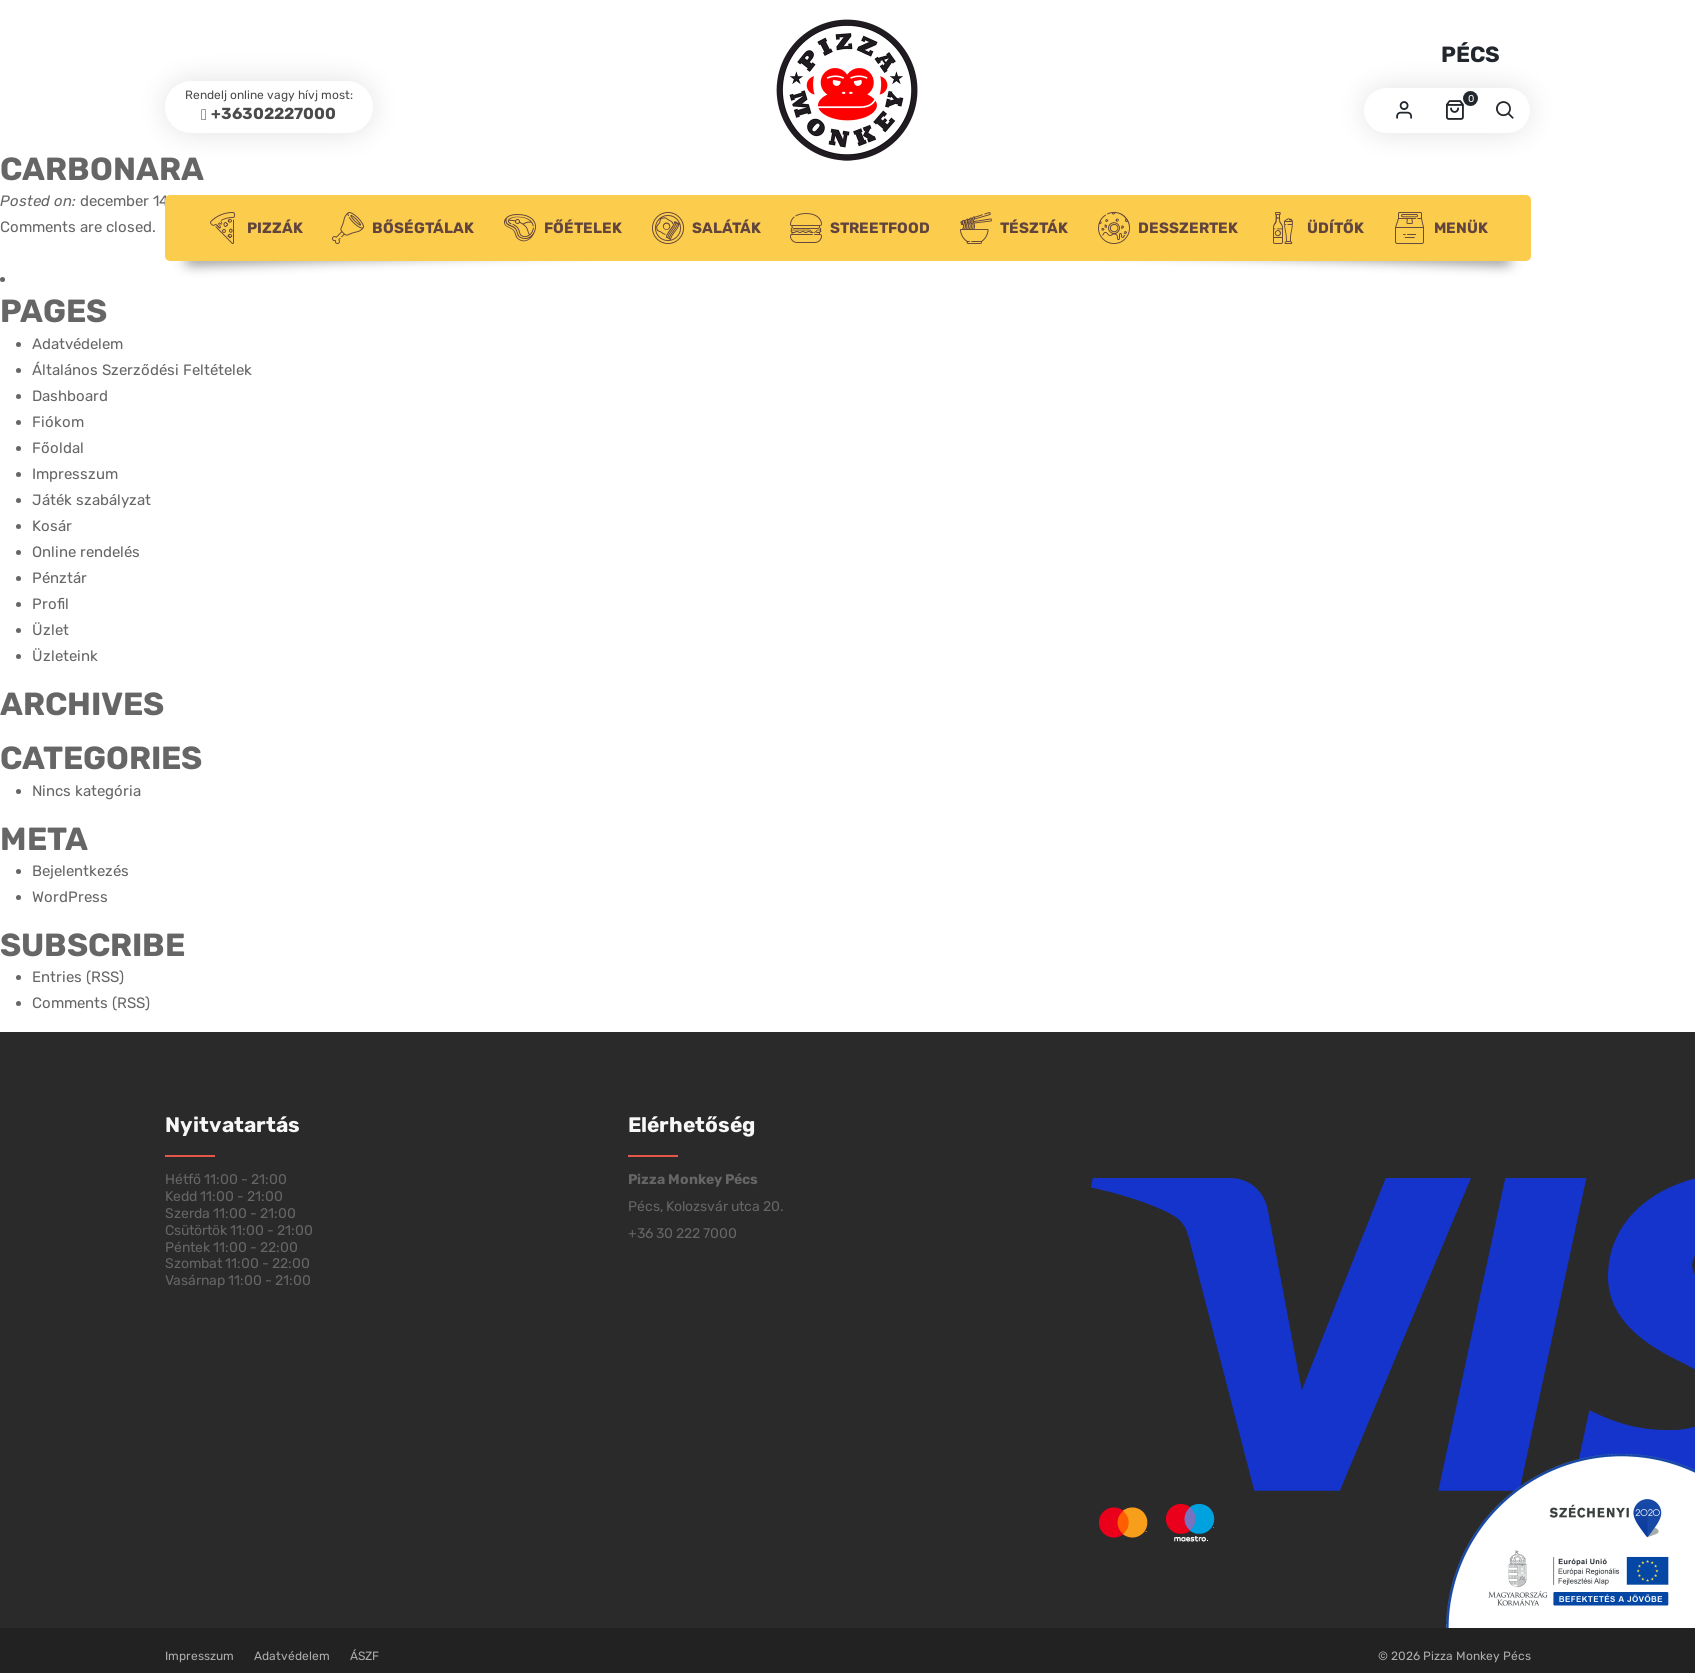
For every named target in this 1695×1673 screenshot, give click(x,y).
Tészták (1014, 228)
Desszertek (1168, 228)
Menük (1441, 228)
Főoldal (58, 448)
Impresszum (75, 474)
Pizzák (255, 228)
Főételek (563, 228)
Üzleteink (65, 656)
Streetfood (860, 228)
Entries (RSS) (78, 977)
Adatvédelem (77, 344)
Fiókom (58, 422)
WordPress (70, 897)
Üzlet (50, 630)
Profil (50, 604)
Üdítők (1315, 228)
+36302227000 (273, 113)
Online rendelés (86, 552)
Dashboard (70, 396)
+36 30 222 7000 (682, 1233)
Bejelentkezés (80, 871)
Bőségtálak (403, 228)
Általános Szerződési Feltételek (142, 370)
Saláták (706, 228)
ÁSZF (364, 1656)
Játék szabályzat (91, 500)
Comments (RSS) (91, 1003)
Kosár (52, 526)
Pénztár (59, 578)
